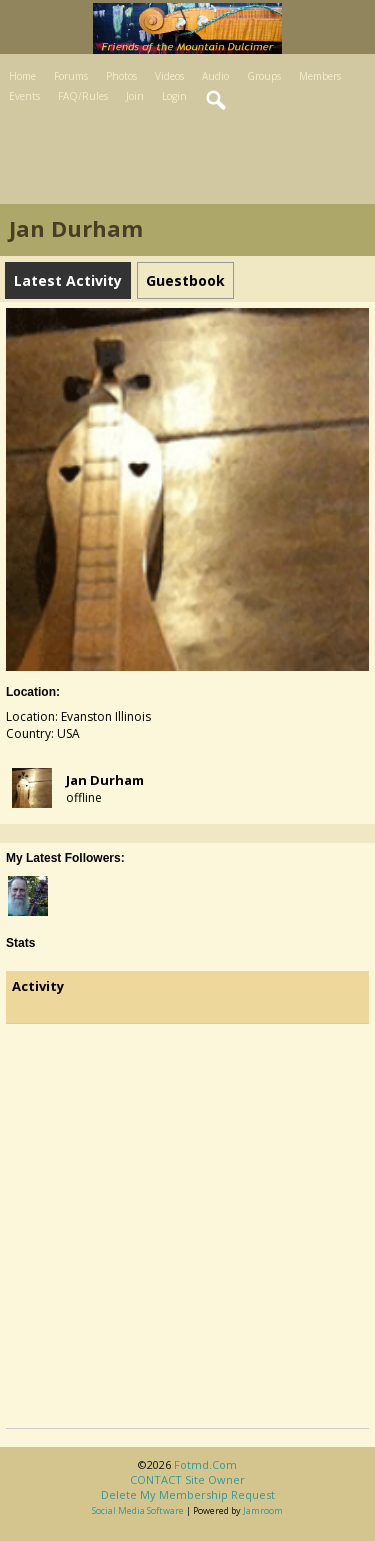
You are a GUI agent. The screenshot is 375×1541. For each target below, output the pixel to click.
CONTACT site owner (187, 1479)
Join (135, 96)
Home (22, 76)
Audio (215, 76)
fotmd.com (205, 1464)
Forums (71, 76)
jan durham (105, 780)
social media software (138, 1510)
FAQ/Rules (83, 96)
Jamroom (263, 1510)
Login (174, 96)
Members (320, 76)
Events (24, 96)
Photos (121, 76)
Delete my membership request (188, 1494)
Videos (169, 76)
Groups (264, 76)
